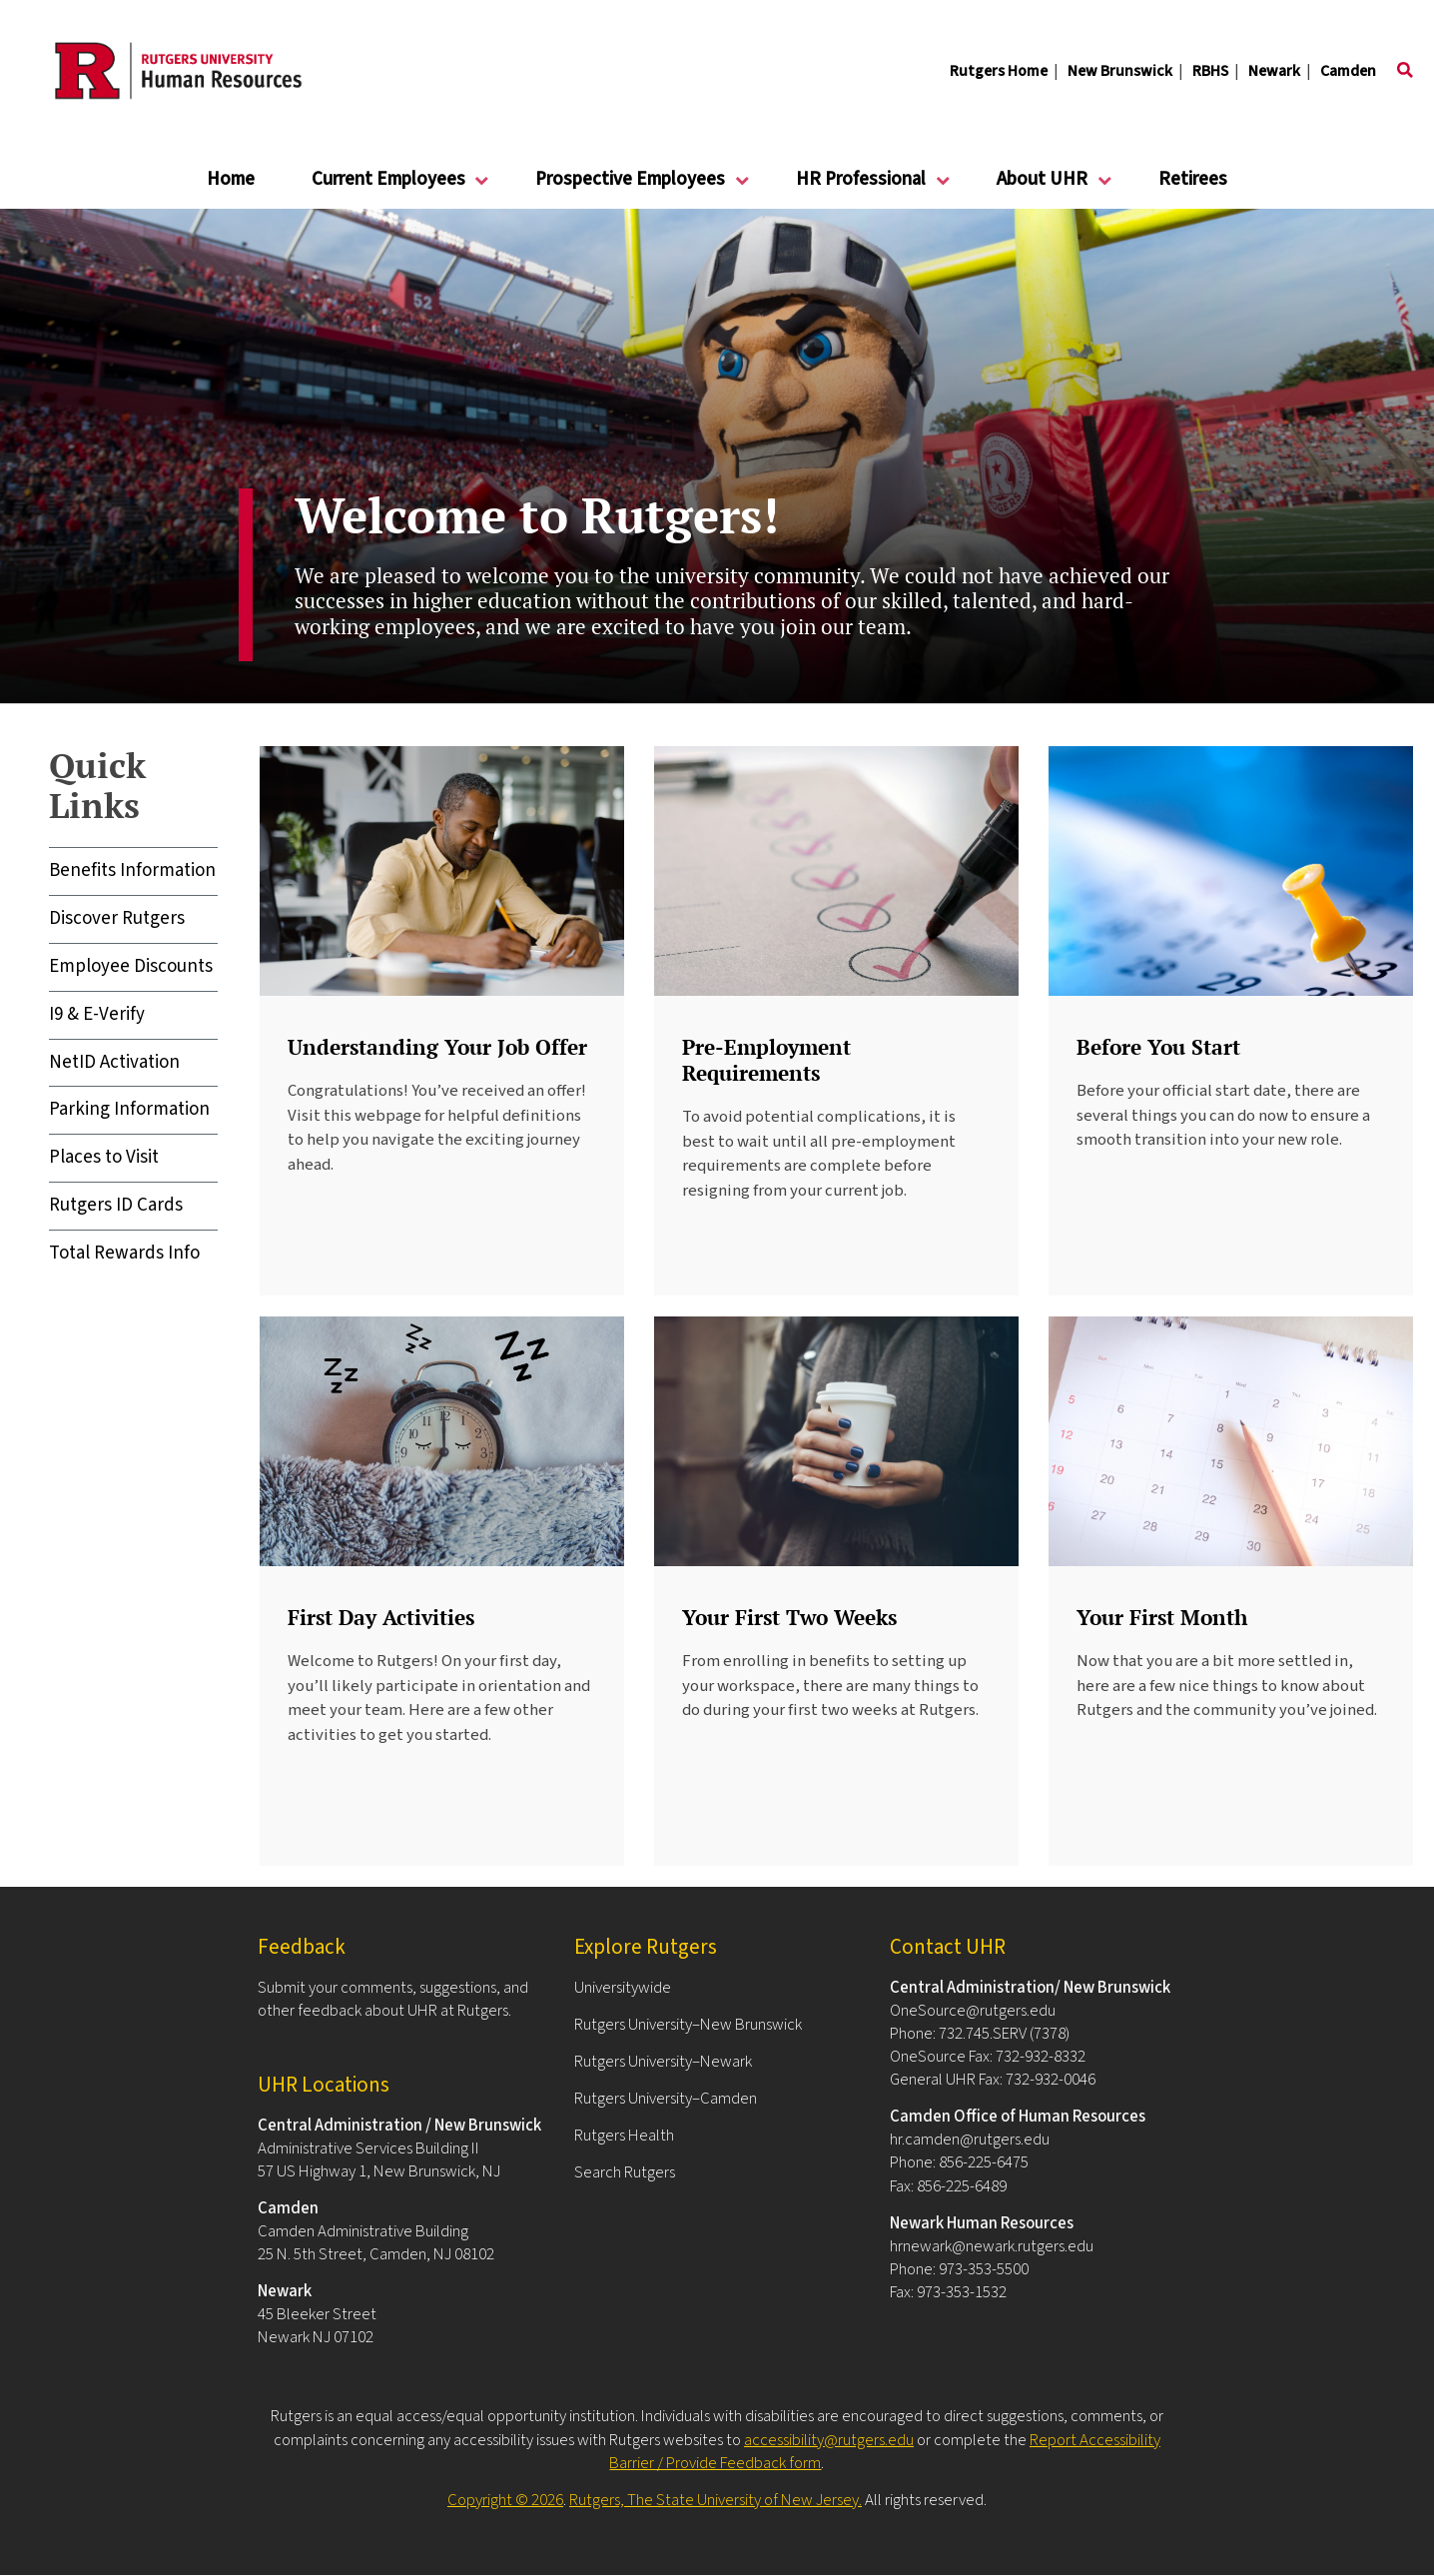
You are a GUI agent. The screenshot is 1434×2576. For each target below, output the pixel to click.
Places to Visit (104, 1157)
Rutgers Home (999, 71)
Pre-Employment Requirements (766, 1060)
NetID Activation (114, 1062)
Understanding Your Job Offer (437, 1047)
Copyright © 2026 (505, 2500)
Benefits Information (132, 870)
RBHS (1210, 71)
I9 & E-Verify (97, 1014)
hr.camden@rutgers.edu (970, 2139)
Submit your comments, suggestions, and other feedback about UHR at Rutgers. (393, 1999)
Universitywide (622, 1988)
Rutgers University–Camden (665, 2099)
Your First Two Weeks (789, 1617)
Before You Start (1158, 1047)
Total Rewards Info (124, 1253)
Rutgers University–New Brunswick (688, 2025)
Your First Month (1161, 1617)
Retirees (1192, 179)
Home (231, 179)
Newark (1274, 71)
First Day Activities (381, 1617)
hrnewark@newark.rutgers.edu (991, 2246)
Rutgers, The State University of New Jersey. (715, 2500)
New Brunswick (1120, 71)
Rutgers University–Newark (663, 2062)
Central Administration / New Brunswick (399, 2126)
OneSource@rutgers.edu (973, 2011)
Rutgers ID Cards (116, 1205)
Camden (1348, 71)
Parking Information (129, 1109)
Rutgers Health (624, 2135)
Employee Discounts (131, 966)
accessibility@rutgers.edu (829, 2440)
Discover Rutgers (117, 918)
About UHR (1042, 187)
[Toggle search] (1405, 71)
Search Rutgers (624, 2172)
